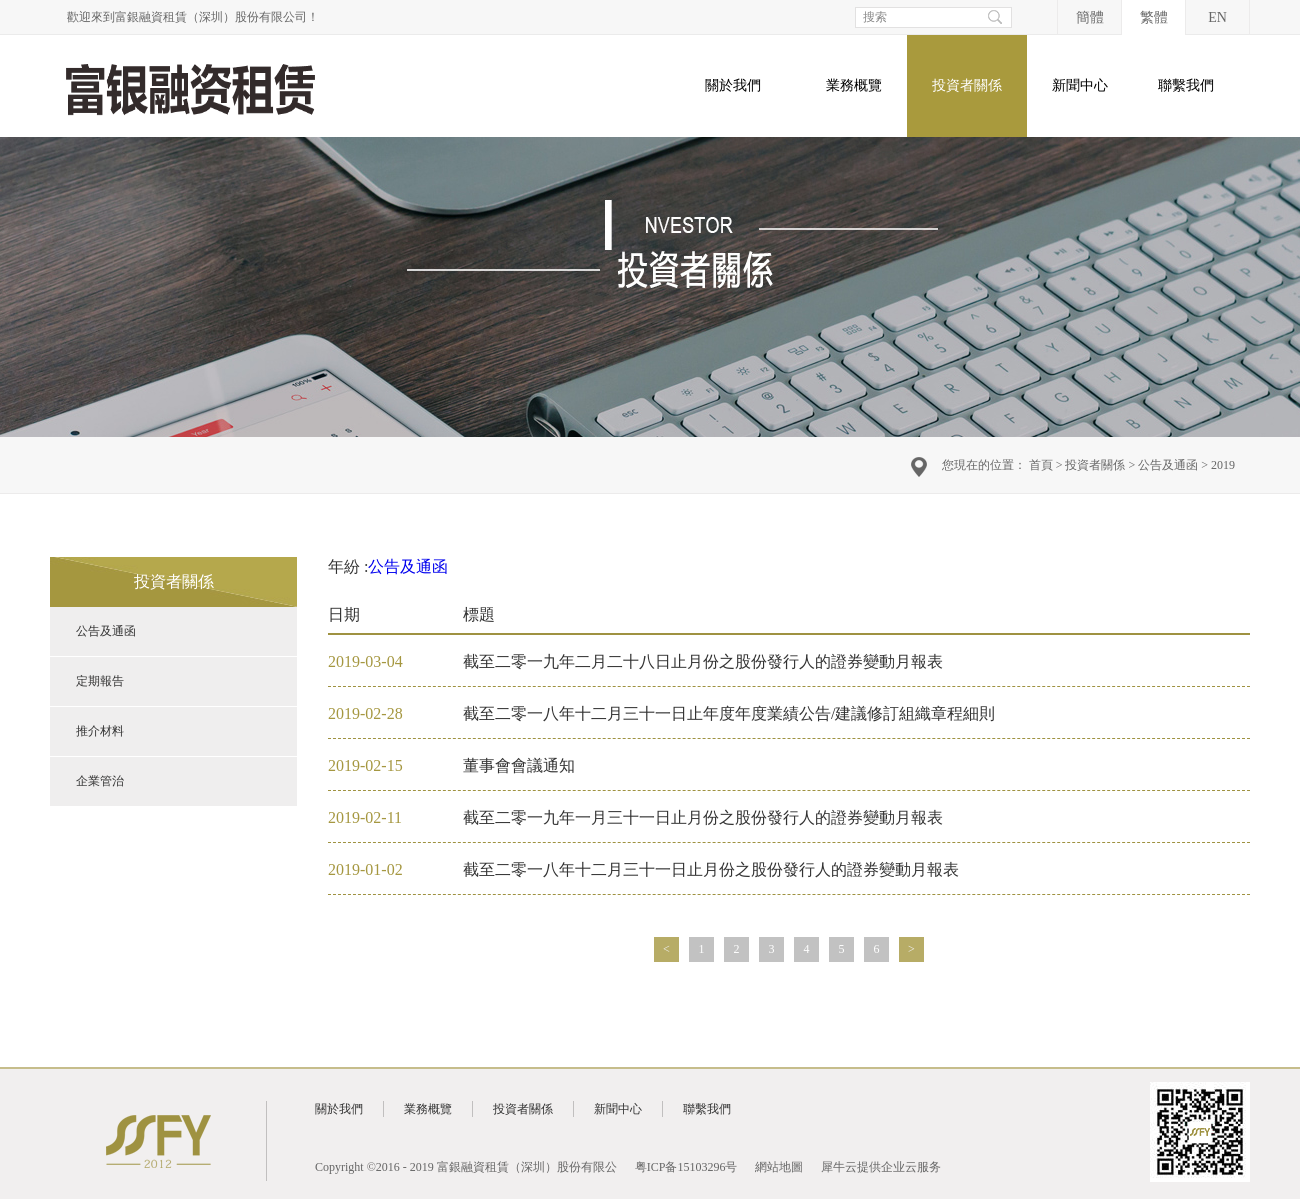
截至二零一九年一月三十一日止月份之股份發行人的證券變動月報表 (703, 817)
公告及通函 (1168, 465)
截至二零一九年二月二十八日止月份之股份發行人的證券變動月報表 (703, 661)
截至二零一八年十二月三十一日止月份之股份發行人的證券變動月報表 (711, 869)
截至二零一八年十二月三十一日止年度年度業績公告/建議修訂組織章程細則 (729, 713)
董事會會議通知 (519, 765)
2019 (1223, 465)
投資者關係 (1095, 465)
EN (1217, 17)
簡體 (1090, 17)
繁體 (1154, 17)
